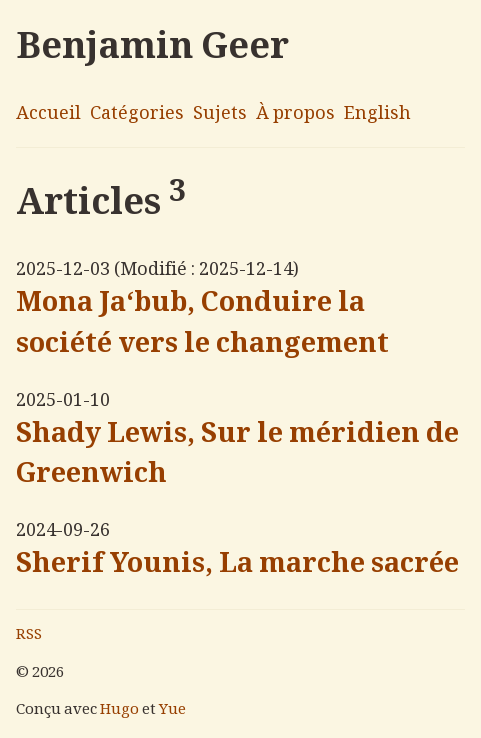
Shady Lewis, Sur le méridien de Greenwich (237, 456)
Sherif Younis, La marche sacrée (237, 566)
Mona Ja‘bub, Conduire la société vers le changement (202, 325)
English (377, 115)
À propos (295, 115)
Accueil (48, 115)
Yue (172, 711)
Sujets (220, 115)
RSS (29, 636)
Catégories (137, 115)
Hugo (119, 711)
